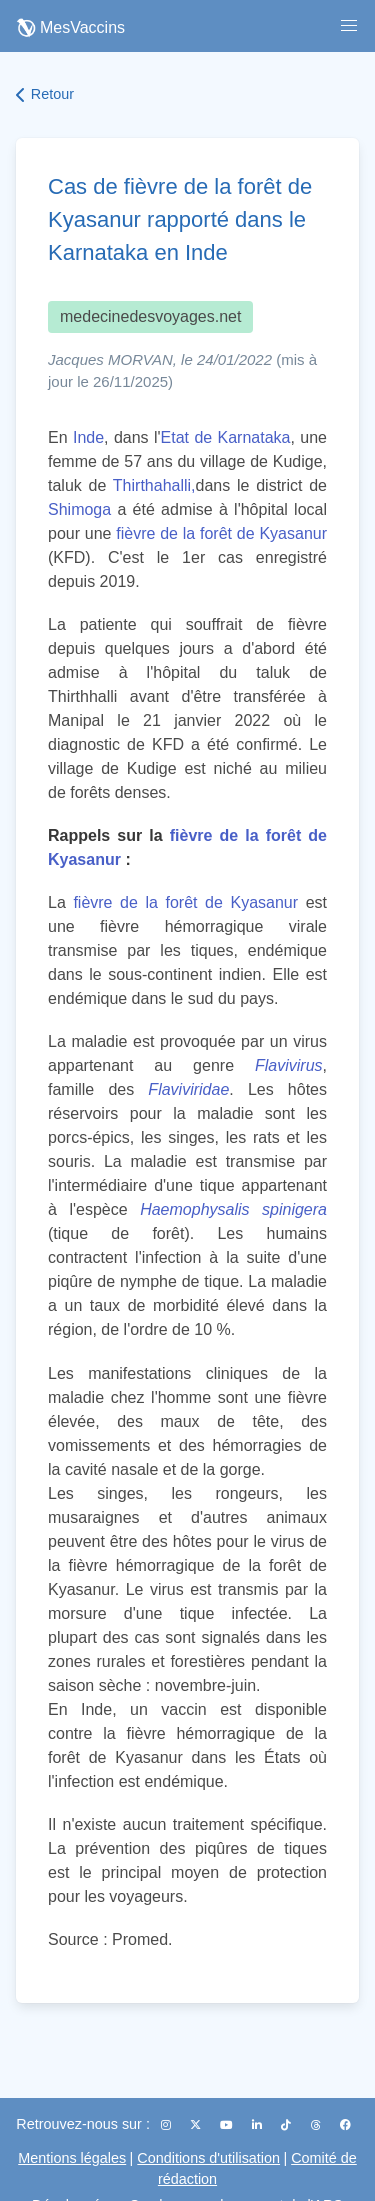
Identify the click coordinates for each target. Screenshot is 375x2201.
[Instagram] (167, 2125)
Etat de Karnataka (226, 437)
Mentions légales (72, 2158)
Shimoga (79, 509)
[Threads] (317, 2125)
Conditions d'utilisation (208, 2158)
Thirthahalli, (154, 485)
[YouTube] (228, 2125)
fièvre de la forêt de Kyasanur (221, 533)
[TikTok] (287, 2125)
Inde (88, 437)
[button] (349, 26)
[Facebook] (345, 2125)
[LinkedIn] (258, 2125)
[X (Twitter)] (197, 2125)
